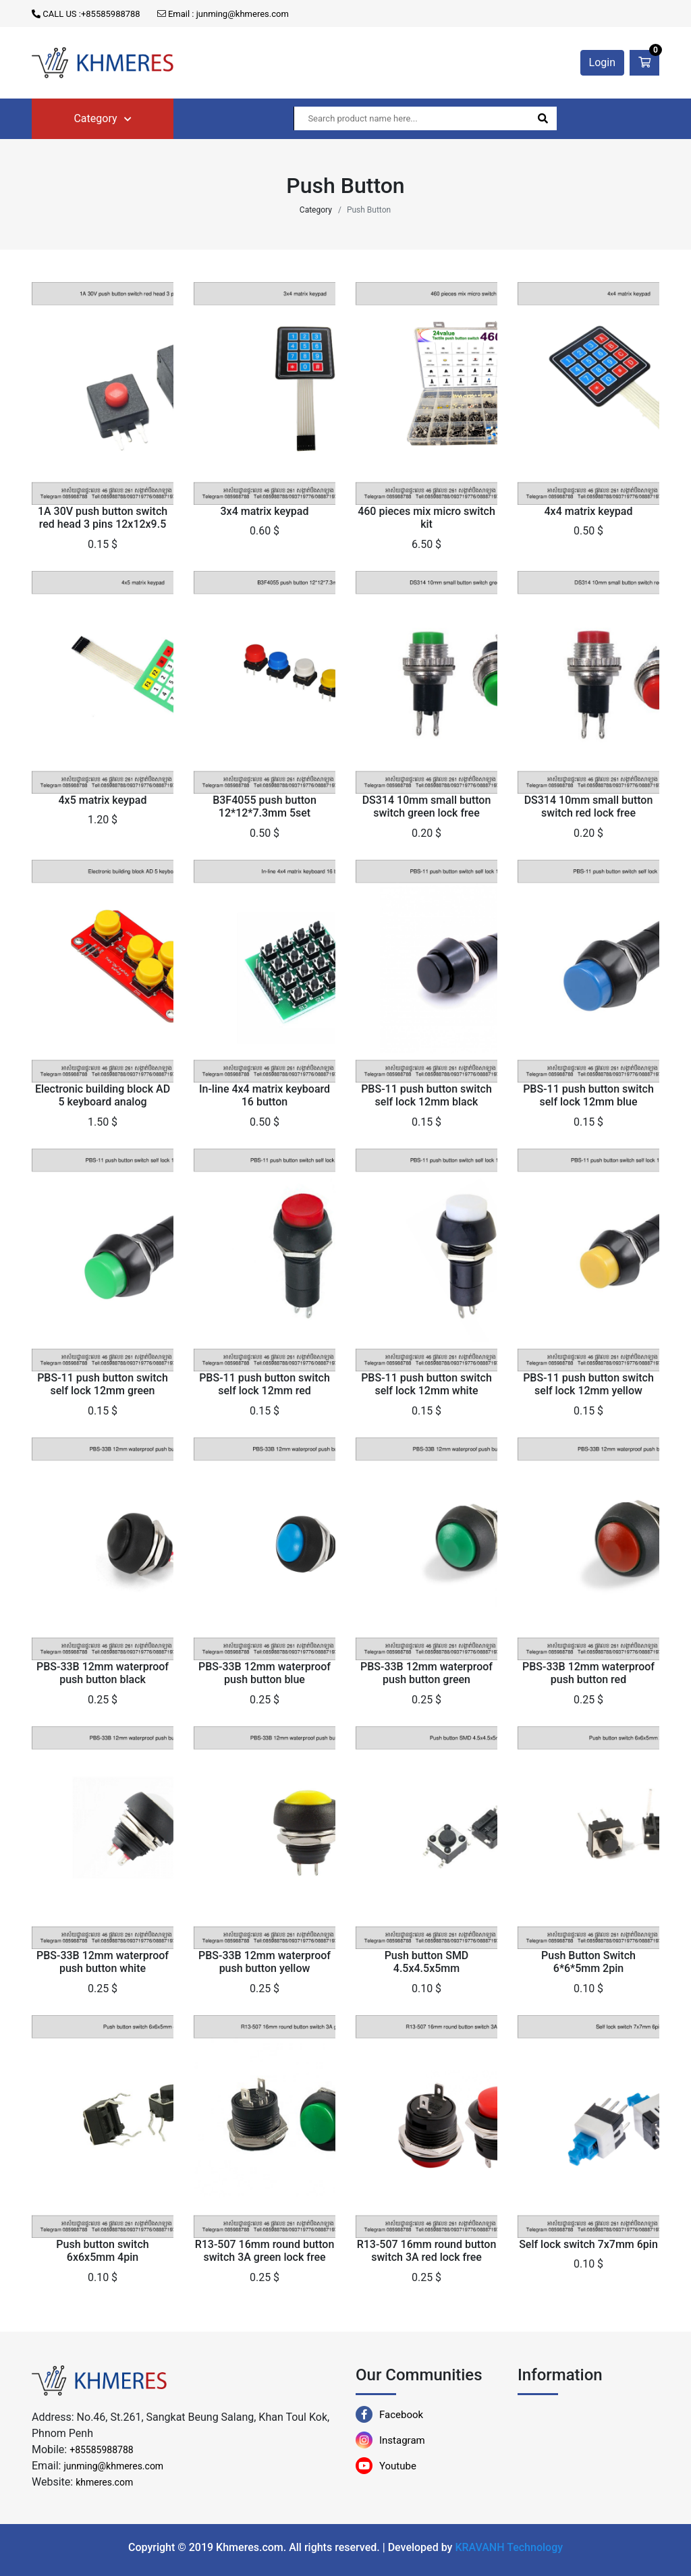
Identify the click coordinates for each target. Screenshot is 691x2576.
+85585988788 (102, 2449)
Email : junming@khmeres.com (223, 14)
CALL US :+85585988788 (86, 14)
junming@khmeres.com (113, 2466)
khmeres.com (104, 2482)
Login (602, 62)
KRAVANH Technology (509, 2547)
